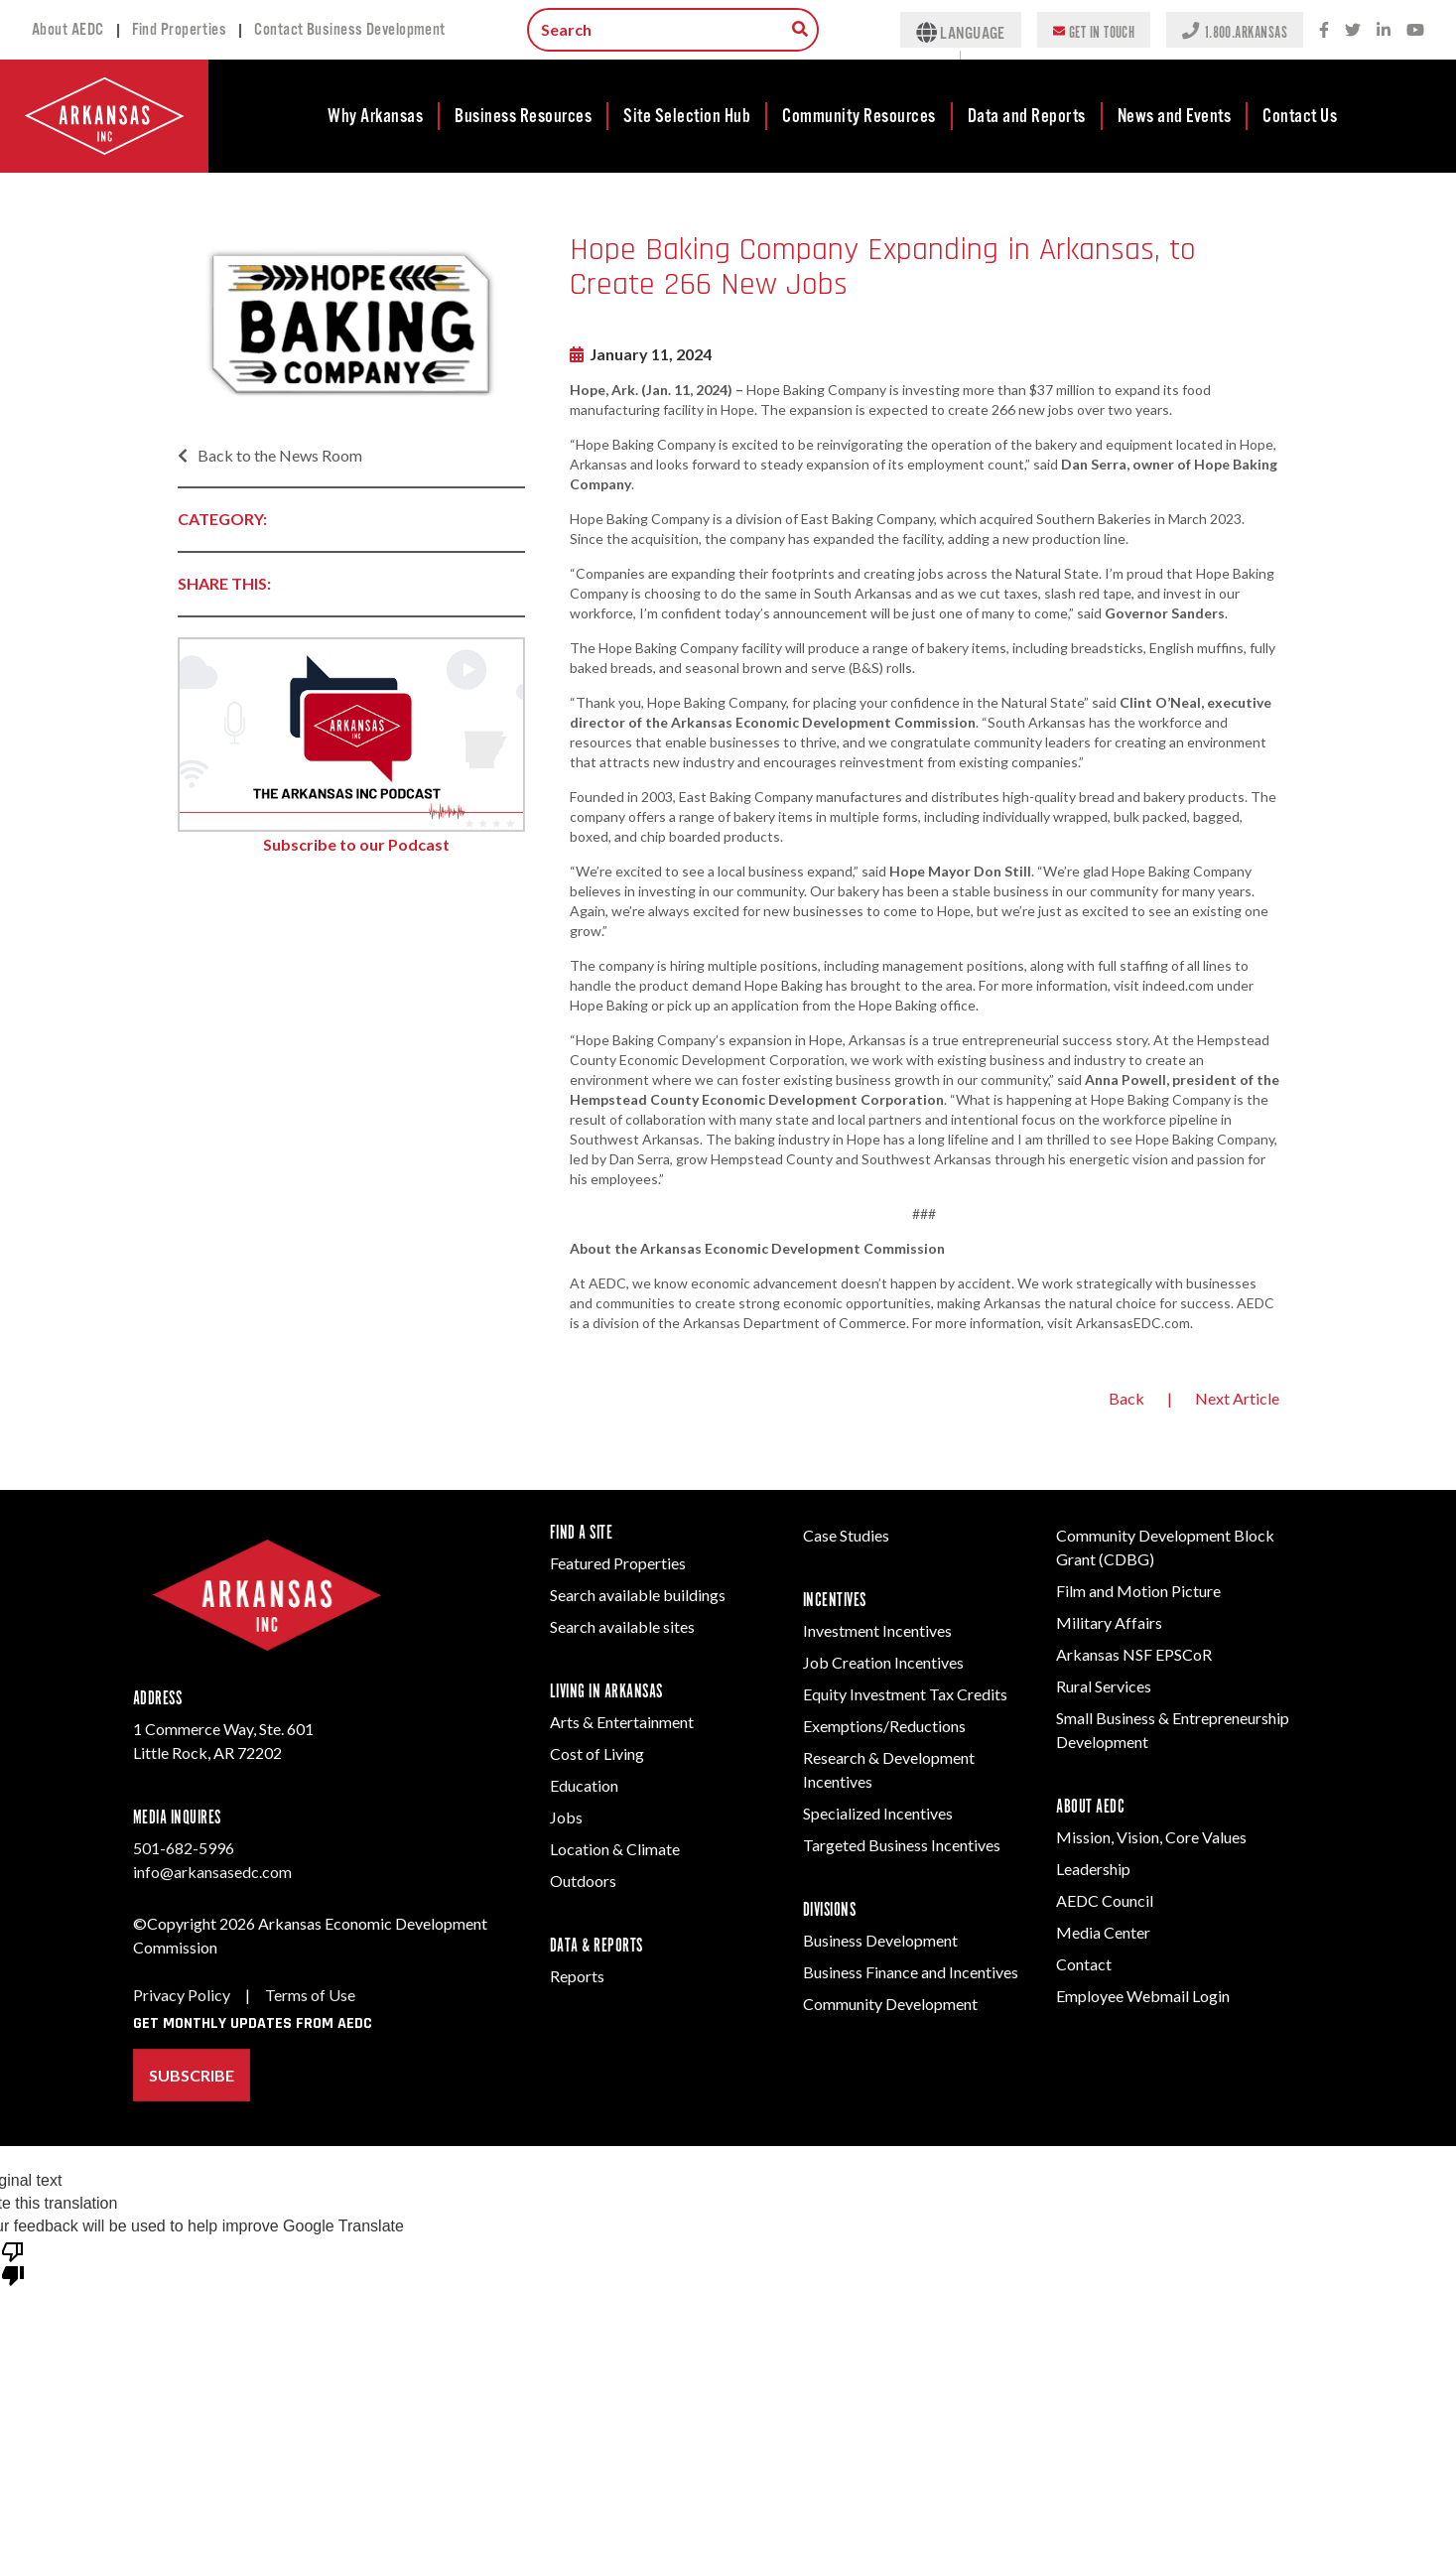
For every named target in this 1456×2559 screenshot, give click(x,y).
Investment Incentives (877, 1630)
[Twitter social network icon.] (1353, 30)
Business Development (880, 1940)
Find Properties (179, 30)
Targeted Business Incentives (901, 1844)
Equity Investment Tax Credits (905, 1693)
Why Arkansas (375, 116)
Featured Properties (618, 1562)
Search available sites (622, 1626)
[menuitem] (376, 116)
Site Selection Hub (686, 116)
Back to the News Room (270, 455)
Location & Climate (615, 1848)
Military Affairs (1109, 1622)
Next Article (1237, 1398)
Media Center (1103, 1932)
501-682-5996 (183, 1847)
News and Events (1175, 116)
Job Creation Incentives (883, 1662)
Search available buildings (638, 1594)
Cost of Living (597, 1753)
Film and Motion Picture (1138, 1590)
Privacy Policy (181, 1994)
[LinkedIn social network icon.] (1383, 30)
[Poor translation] (13, 2262)
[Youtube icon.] (1415, 30)
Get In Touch (1101, 31)
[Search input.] (673, 30)
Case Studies (846, 1535)
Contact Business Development (350, 30)
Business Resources (523, 116)
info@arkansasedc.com (212, 1871)
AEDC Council (1104, 1900)
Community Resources (859, 116)
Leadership (1093, 1868)
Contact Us (1299, 116)
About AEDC (68, 30)
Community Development (890, 2003)
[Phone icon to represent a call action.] (1192, 30)
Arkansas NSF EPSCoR (1134, 1654)
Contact (1084, 1963)
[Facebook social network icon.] (1324, 30)
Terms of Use (310, 1994)
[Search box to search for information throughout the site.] (800, 29)
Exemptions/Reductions (884, 1725)
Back (1126, 1398)
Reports (577, 1975)
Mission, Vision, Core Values (1151, 1836)
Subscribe (191, 2075)
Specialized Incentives (878, 1813)
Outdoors (583, 1880)
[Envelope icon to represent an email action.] (1061, 30)
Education (584, 1785)
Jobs (566, 1817)
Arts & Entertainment (622, 1721)
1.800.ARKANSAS (1245, 31)
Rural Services (1103, 1686)
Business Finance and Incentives (910, 1971)
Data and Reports (1027, 116)
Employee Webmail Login (1143, 1995)
